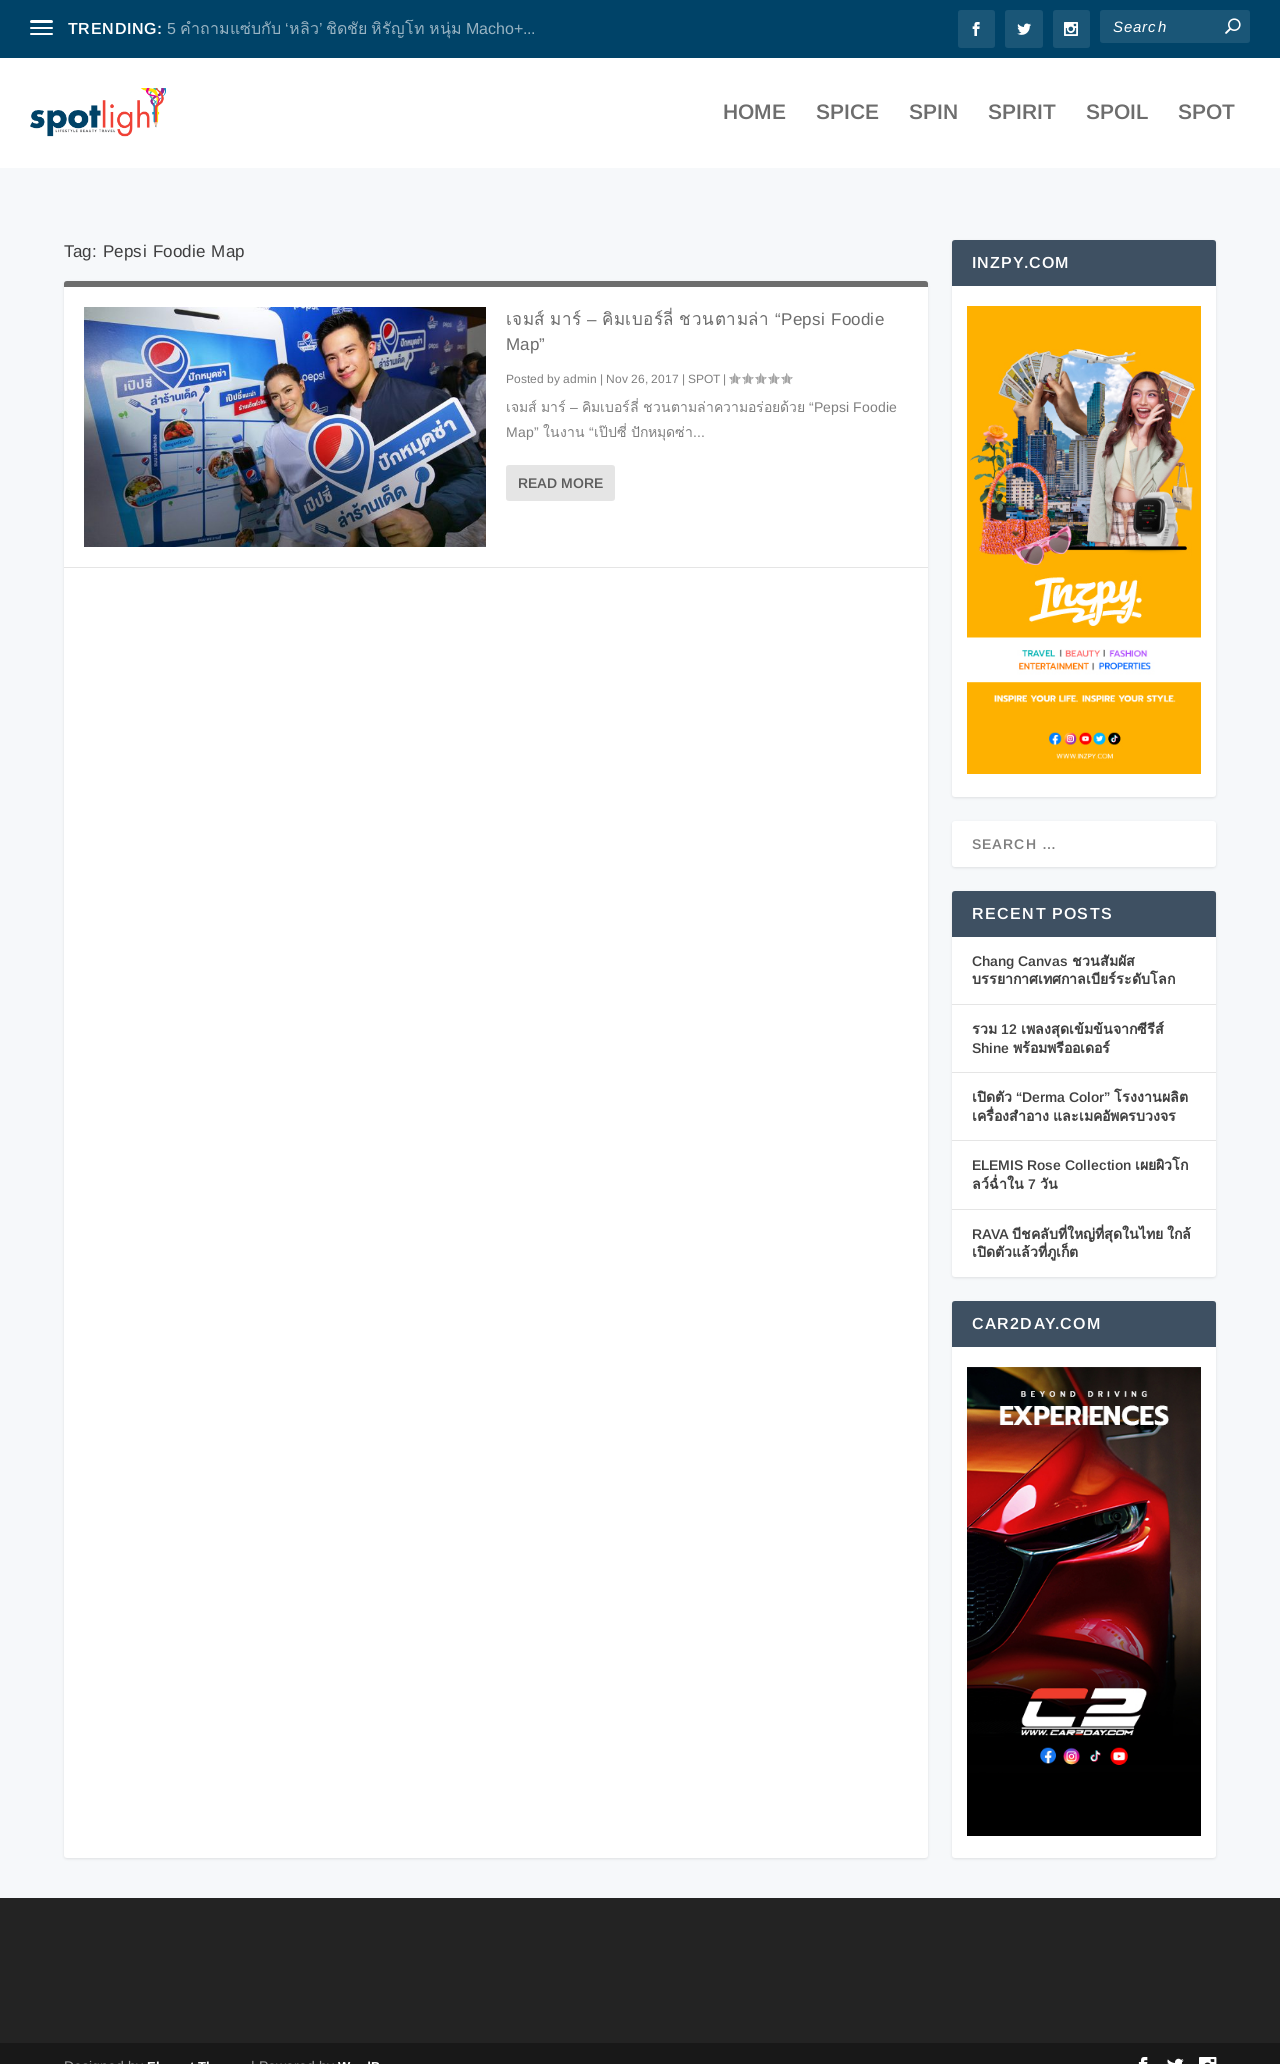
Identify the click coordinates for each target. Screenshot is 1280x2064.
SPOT (1206, 119)
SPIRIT (1022, 119)
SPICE (847, 119)
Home (754, 119)
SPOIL (1117, 119)
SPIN (933, 119)
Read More (560, 457)
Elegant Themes (197, 2040)
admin (580, 352)
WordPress (372, 2040)
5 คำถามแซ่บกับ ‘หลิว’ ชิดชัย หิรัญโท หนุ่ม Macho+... (351, 28)
